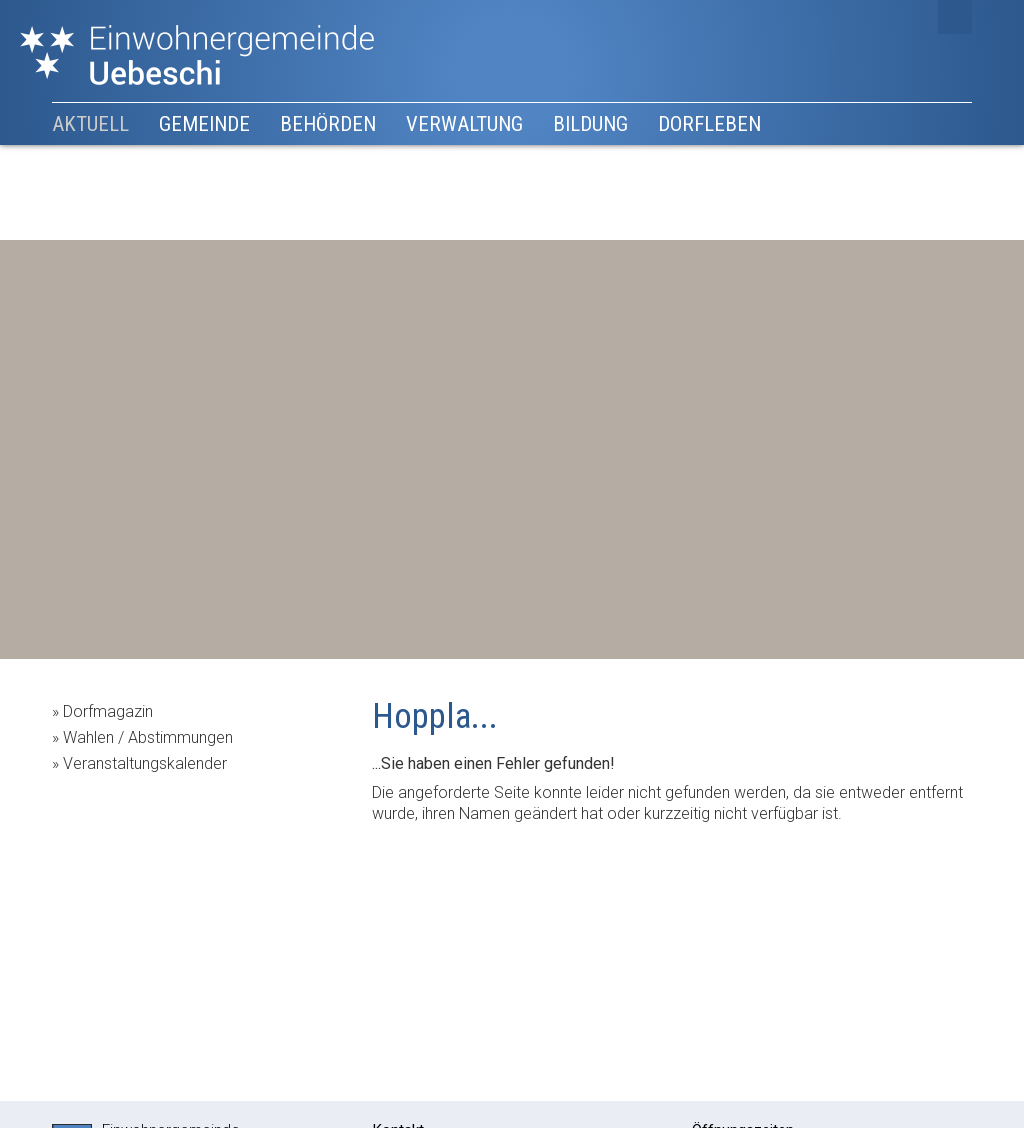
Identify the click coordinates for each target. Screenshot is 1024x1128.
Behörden (328, 124)
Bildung (590, 124)
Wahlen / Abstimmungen (148, 737)
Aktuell (90, 124)
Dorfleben (709, 124)
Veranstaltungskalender (145, 763)
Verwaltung (464, 124)
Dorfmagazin (108, 711)
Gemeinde (204, 124)
